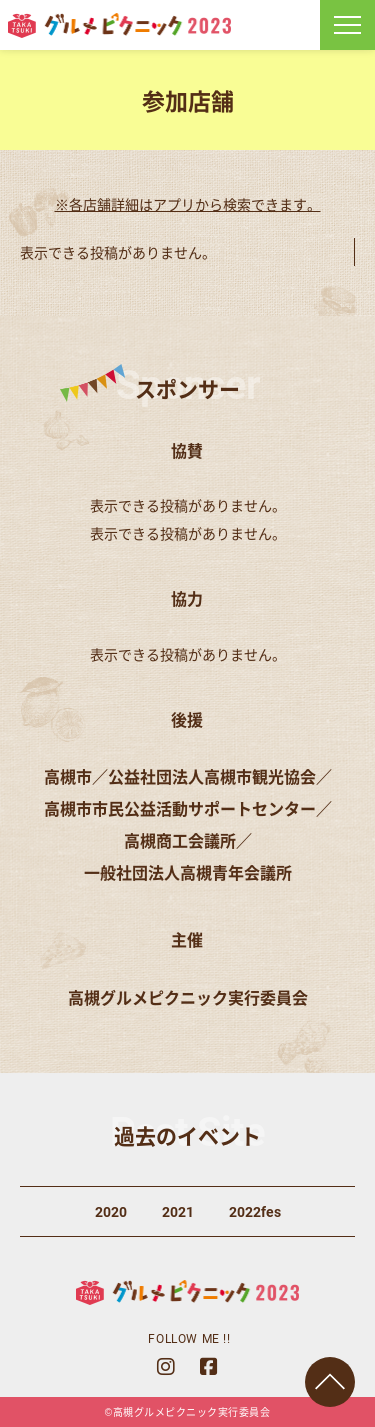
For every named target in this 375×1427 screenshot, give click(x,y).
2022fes (255, 1212)
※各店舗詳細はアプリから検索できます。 (188, 204)
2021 (178, 1212)
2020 (111, 1212)
